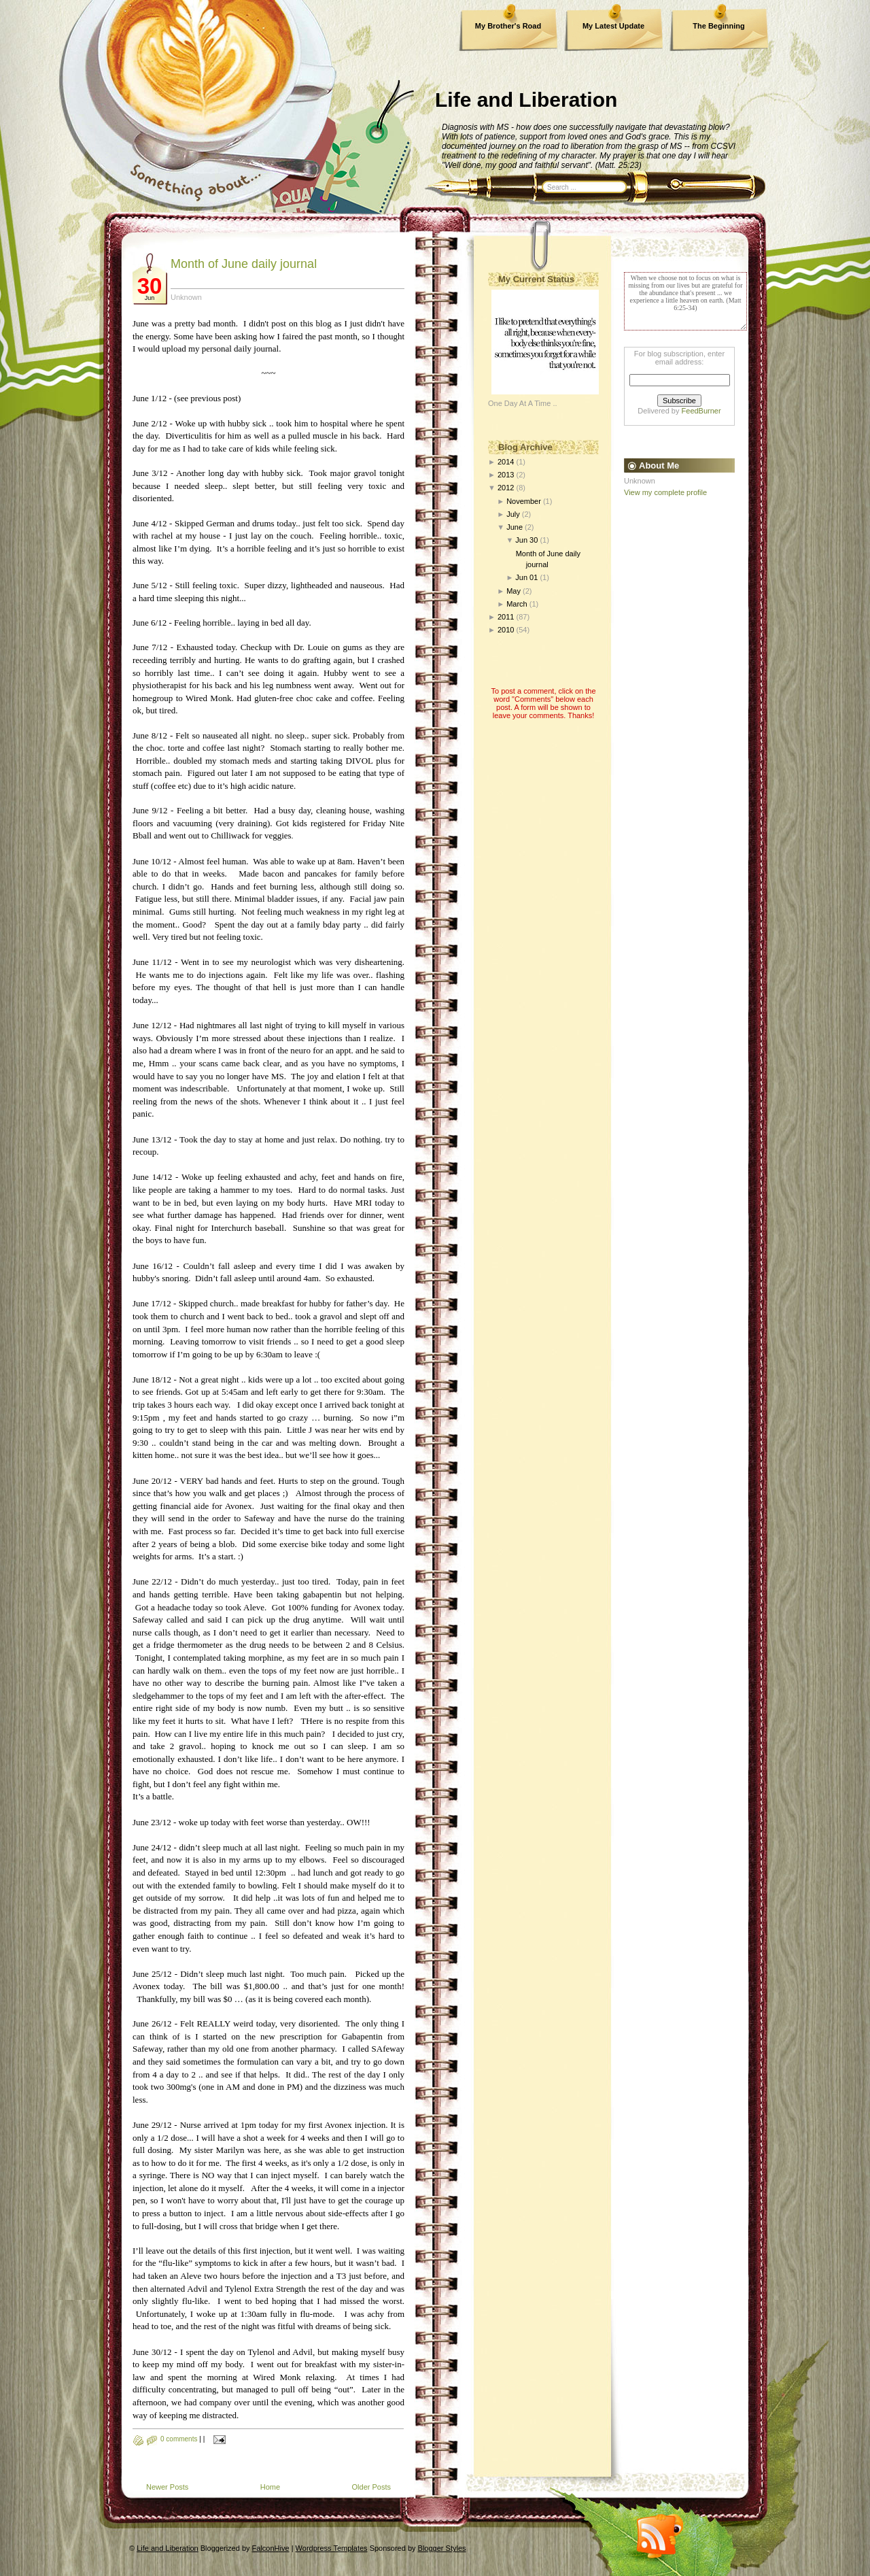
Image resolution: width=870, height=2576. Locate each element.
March (516, 604)
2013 (506, 475)
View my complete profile (665, 492)
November (523, 501)
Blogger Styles (442, 2548)
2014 (506, 462)
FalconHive (271, 2548)
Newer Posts (167, 2487)
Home (270, 2487)
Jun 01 (526, 577)
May (513, 591)
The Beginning (718, 26)
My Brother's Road (508, 26)
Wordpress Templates (332, 2548)
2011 (506, 617)
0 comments (178, 2439)
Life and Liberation (526, 99)
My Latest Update (613, 26)
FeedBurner (701, 411)
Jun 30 (526, 540)
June (514, 527)
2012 (506, 488)
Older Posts (371, 2487)
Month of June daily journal (244, 264)
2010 (506, 630)
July (513, 514)
